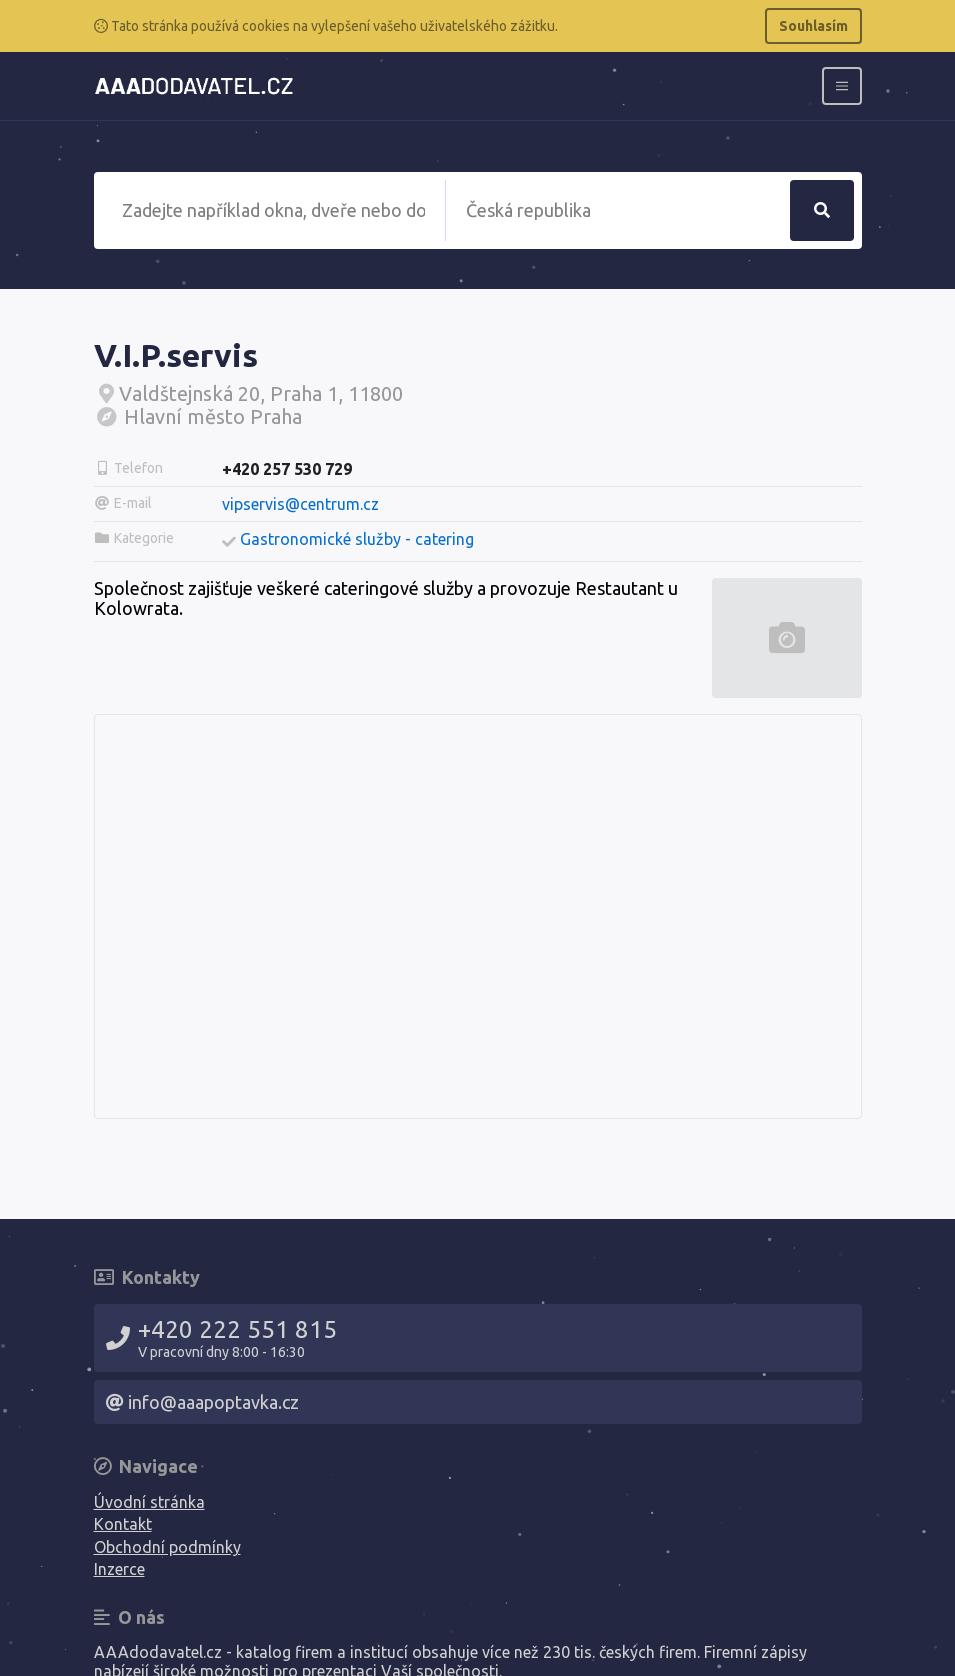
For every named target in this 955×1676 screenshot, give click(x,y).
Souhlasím (813, 26)
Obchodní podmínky (167, 1547)
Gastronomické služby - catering (357, 539)
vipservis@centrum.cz (300, 504)
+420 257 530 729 (287, 469)
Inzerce (119, 1569)
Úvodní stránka (149, 1502)
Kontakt (123, 1524)
